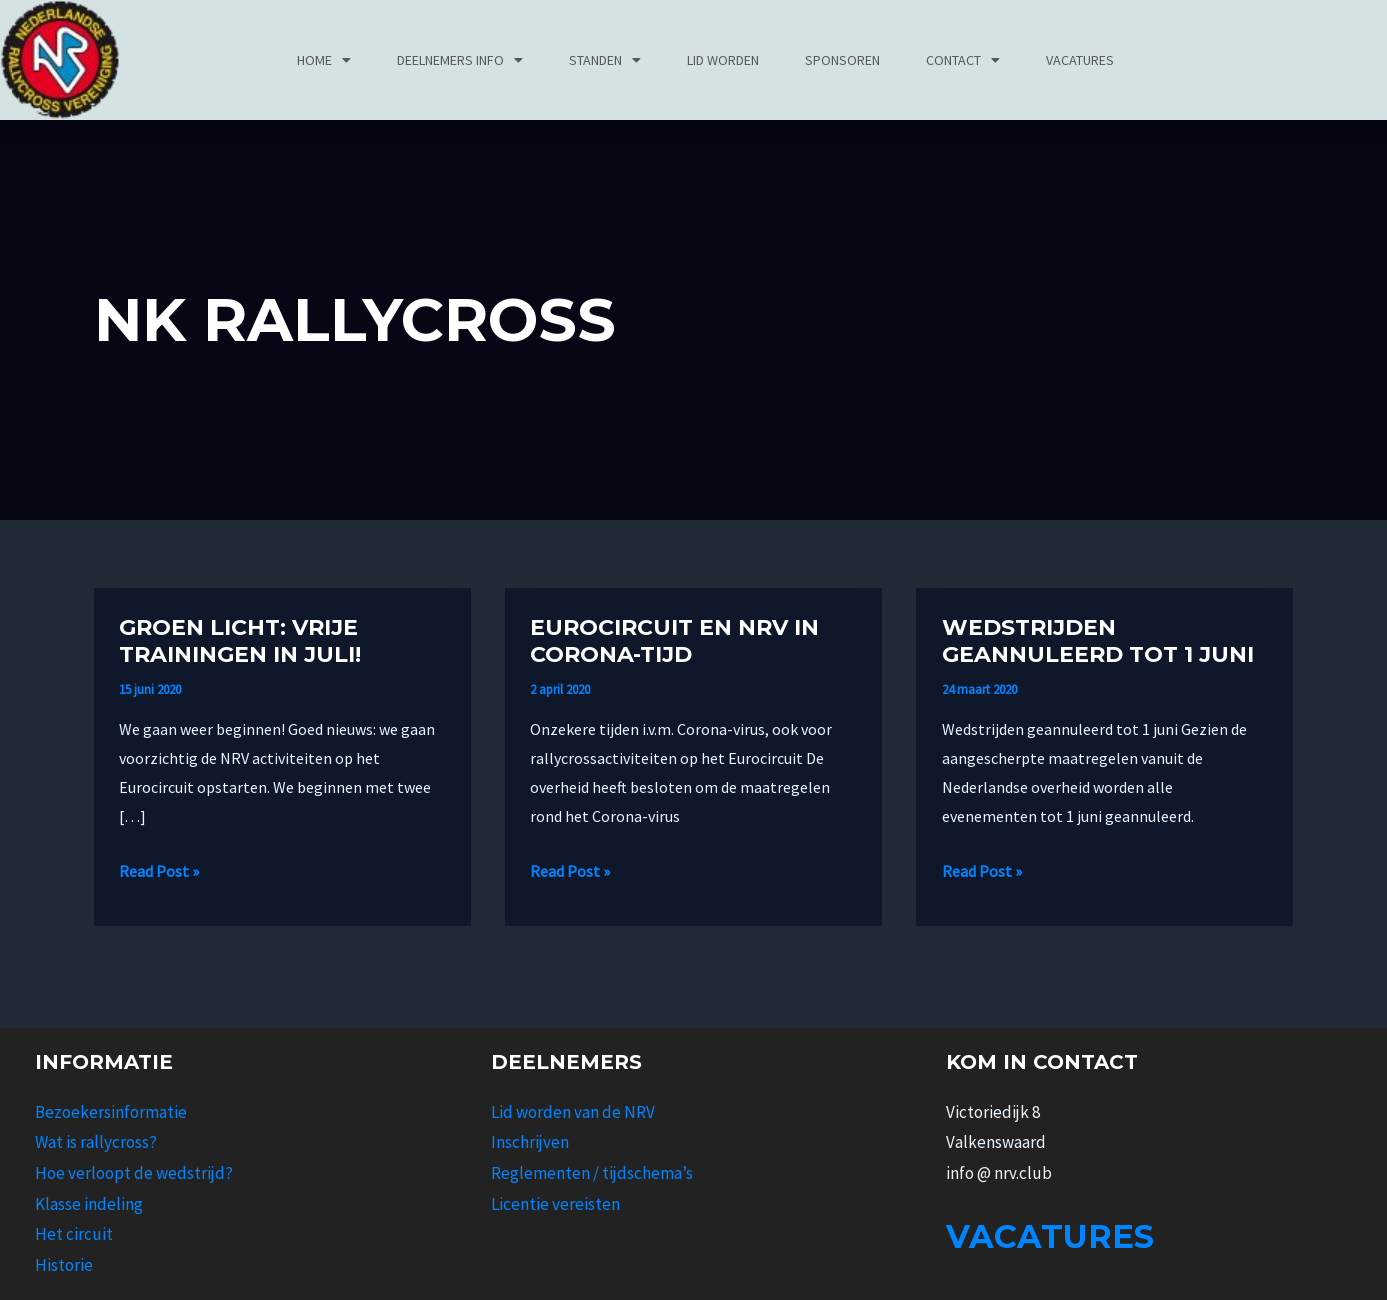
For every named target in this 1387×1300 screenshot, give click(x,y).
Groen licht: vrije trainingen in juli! (240, 641)
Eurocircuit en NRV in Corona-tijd (674, 641)
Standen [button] (605, 60)
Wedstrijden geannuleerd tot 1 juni (1098, 641)
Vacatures (1080, 60)
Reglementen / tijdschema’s (592, 1173)
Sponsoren (842, 60)
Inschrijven (530, 1142)
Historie (64, 1265)
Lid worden (723, 60)
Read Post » (159, 869)
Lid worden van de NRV (573, 1112)
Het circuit (74, 1234)
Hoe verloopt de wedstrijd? (134, 1173)
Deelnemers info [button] (460, 60)
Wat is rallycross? (96, 1142)
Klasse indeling (89, 1204)
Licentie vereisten (555, 1204)
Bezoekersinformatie (111, 1112)
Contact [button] (963, 60)
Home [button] (324, 60)
